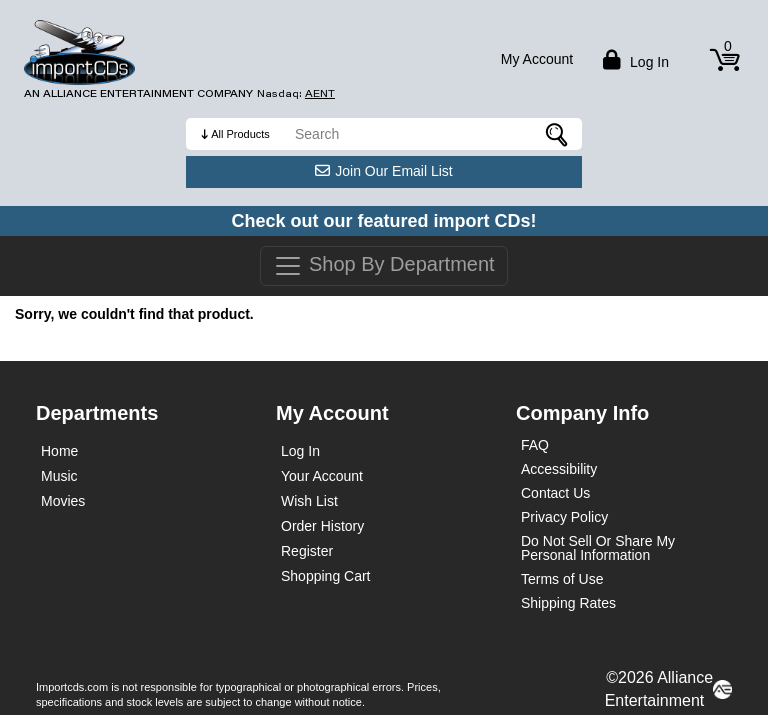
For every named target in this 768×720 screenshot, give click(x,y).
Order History (322, 526)
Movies (63, 501)
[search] (433, 134)
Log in (633, 60)
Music (59, 476)
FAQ (535, 445)
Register (307, 551)
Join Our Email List (383, 171)
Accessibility (559, 469)
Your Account (322, 476)
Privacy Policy (564, 517)
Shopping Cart (326, 576)
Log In (300, 451)
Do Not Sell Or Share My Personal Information (598, 548)
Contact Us (555, 493)
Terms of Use (562, 579)
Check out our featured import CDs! (383, 221)
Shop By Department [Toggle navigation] (383, 266)
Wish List (309, 501)
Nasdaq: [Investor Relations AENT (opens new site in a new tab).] (296, 94)
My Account (537, 59)
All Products (240, 134)
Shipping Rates (568, 603)
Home (59, 451)
